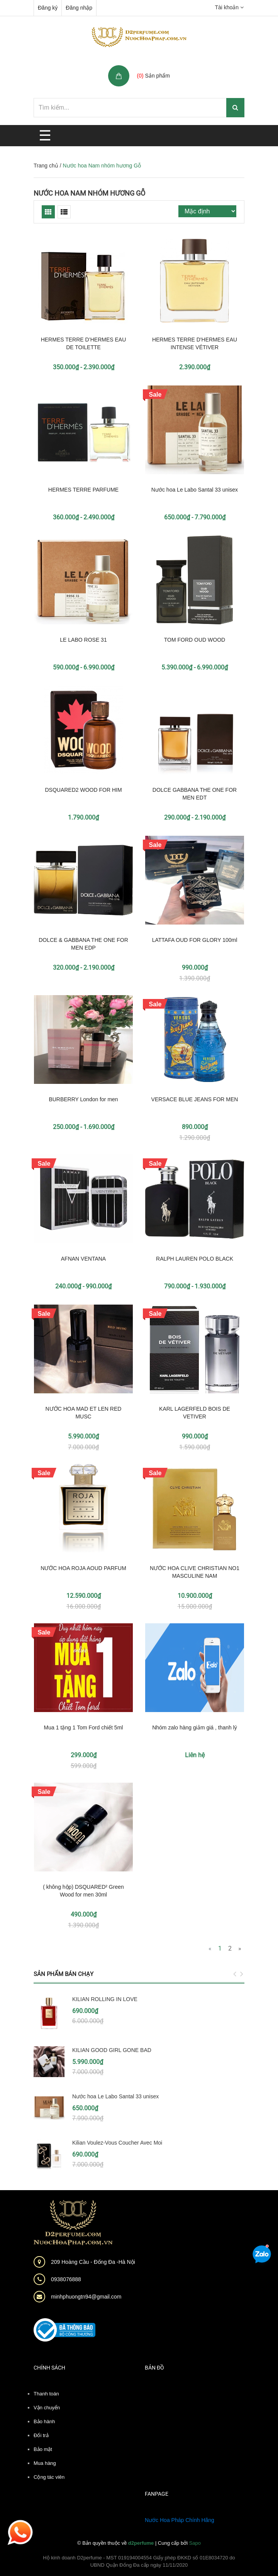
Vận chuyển (47, 2407)
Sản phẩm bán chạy (63, 1974)
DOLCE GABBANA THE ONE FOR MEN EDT (195, 794)
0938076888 (66, 2279)
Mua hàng (45, 2463)
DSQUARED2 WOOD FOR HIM (83, 790)
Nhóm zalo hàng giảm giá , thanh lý (194, 1727)
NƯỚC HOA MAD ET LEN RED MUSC (84, 1413)
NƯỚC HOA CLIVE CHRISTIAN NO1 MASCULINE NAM (194, 1572)
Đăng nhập (79, 8)
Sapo (195, 2543)
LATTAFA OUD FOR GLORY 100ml (194, 940)
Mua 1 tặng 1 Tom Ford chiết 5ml (83, 1727)
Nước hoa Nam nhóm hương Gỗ (89, 193)
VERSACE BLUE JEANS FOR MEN (194, 1099)
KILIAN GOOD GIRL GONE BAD (111, 2050)
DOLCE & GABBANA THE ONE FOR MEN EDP (83, 944)
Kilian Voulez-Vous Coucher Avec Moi (117, 2143)
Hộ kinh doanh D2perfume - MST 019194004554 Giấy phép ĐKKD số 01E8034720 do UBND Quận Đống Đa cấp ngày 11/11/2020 (139, 2561)
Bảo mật (43, 2449)
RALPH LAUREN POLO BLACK (194, 1259)
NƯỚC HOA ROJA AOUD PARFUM (83, 1568)
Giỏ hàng (149, 67)
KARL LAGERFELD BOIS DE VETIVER (194, 1413)
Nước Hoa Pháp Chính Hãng (179, 2520)
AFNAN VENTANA (83, 1259)
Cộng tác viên (49, 2477)
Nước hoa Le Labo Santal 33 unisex (194, 490)
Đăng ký (48, 8)
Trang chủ (46, 165)
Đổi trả (41, 2435)
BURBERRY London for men (83, 1099)
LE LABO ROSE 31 (83, 640)
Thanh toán (46, 2394)
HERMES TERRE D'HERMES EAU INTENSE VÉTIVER (194, 343)
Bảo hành (44, 2421)
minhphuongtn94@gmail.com (86, 2297)
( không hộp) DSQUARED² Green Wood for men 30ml (83, 1891)
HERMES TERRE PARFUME (83, 490)
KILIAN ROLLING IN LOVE (104, 1999)
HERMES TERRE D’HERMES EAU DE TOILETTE (83, 343)
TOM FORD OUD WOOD (194, 640)
